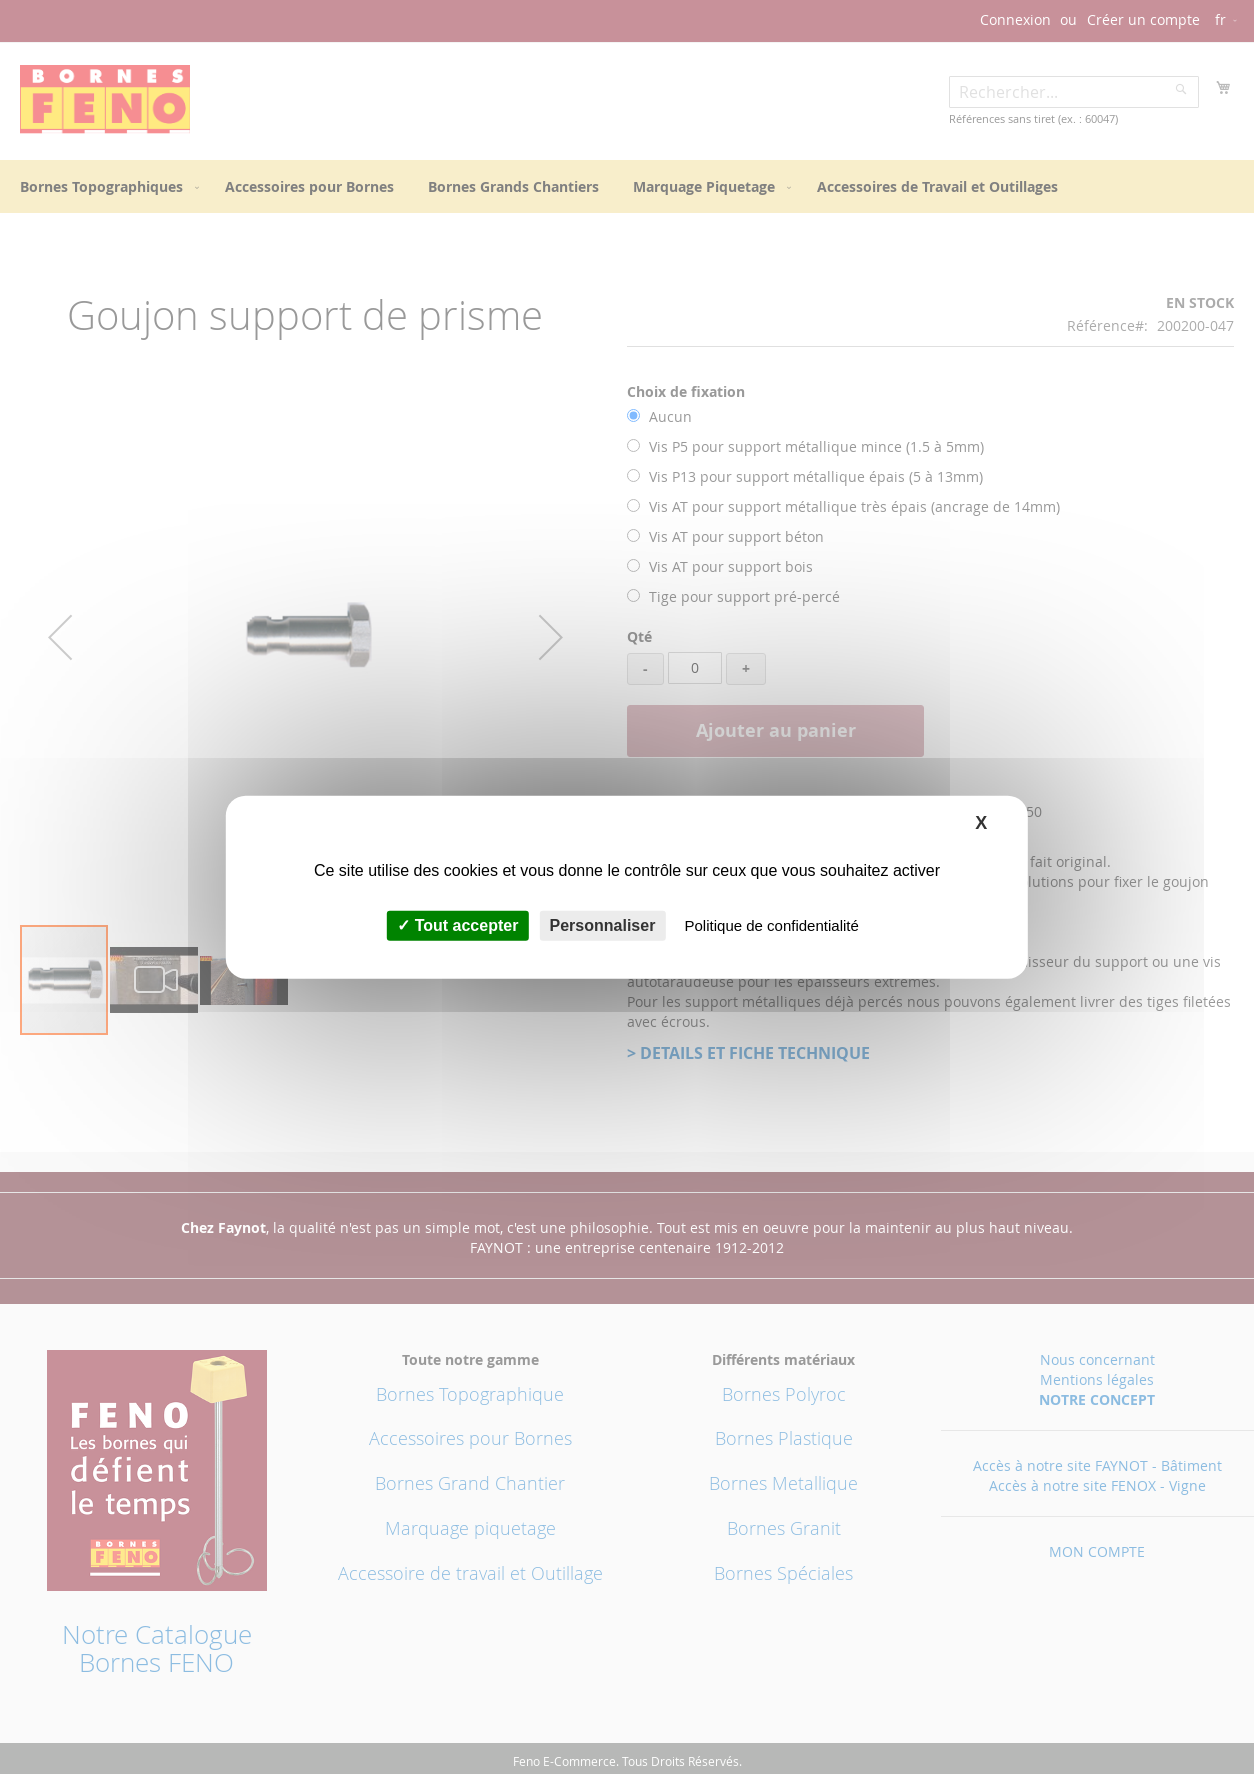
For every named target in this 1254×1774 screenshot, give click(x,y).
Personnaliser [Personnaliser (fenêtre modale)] (603, 925)
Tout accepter (457, 925)
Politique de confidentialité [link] (772, 925)
